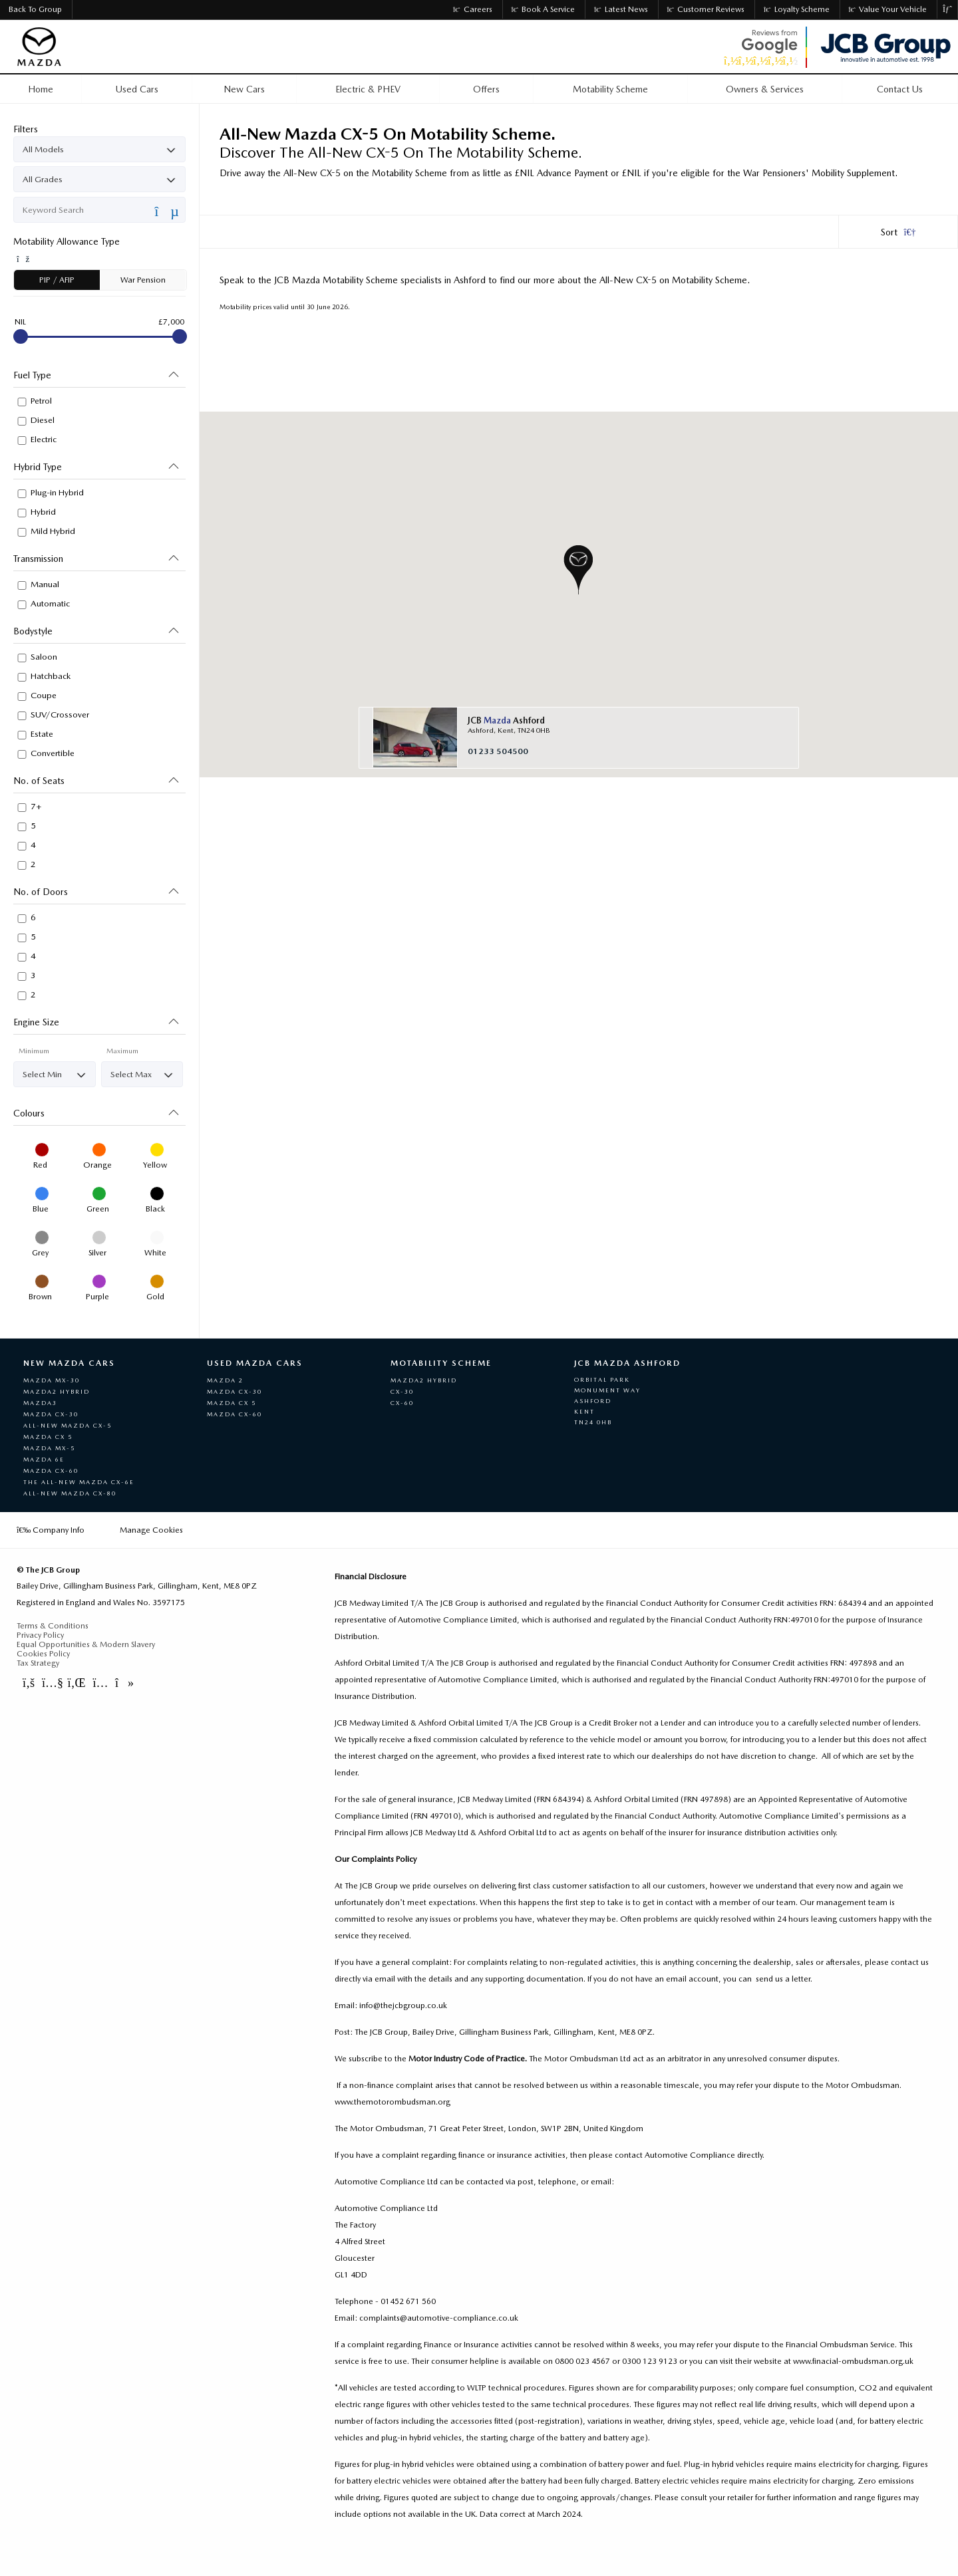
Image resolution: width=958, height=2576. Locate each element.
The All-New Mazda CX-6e (78, 1481)
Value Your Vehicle (888, 9)
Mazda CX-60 (51, 1470)
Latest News (621, 9)
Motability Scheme (441, 1363)
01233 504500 (498, 751)
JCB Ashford (506, 720)
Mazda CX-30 (51, 1414)
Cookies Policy (43, 1653)
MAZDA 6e (44, 1459)
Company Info (50, 1530)
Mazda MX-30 (51, 1380)
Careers (472, 9)
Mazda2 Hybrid (56, 1391)
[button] (578, 569)
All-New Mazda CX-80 (69, 1493)
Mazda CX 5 (48, 1436)
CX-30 (402, 1391)
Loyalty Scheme (797, 9)
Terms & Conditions (52, 1625)
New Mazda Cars (69, 1363)
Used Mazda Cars (255, 1363)
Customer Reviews (706, 9)
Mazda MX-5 (49, 1448)
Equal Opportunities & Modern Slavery (86, 1644)
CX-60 (402, 1402)
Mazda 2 (225, 1380)
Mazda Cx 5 (231, 1402)
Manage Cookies (151, 1530)
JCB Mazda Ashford (627, 1363)
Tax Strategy (38, 1663)
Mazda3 (40, 1402)
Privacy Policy (40, 1635)
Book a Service (543, 9)
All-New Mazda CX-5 (67, 1425)
